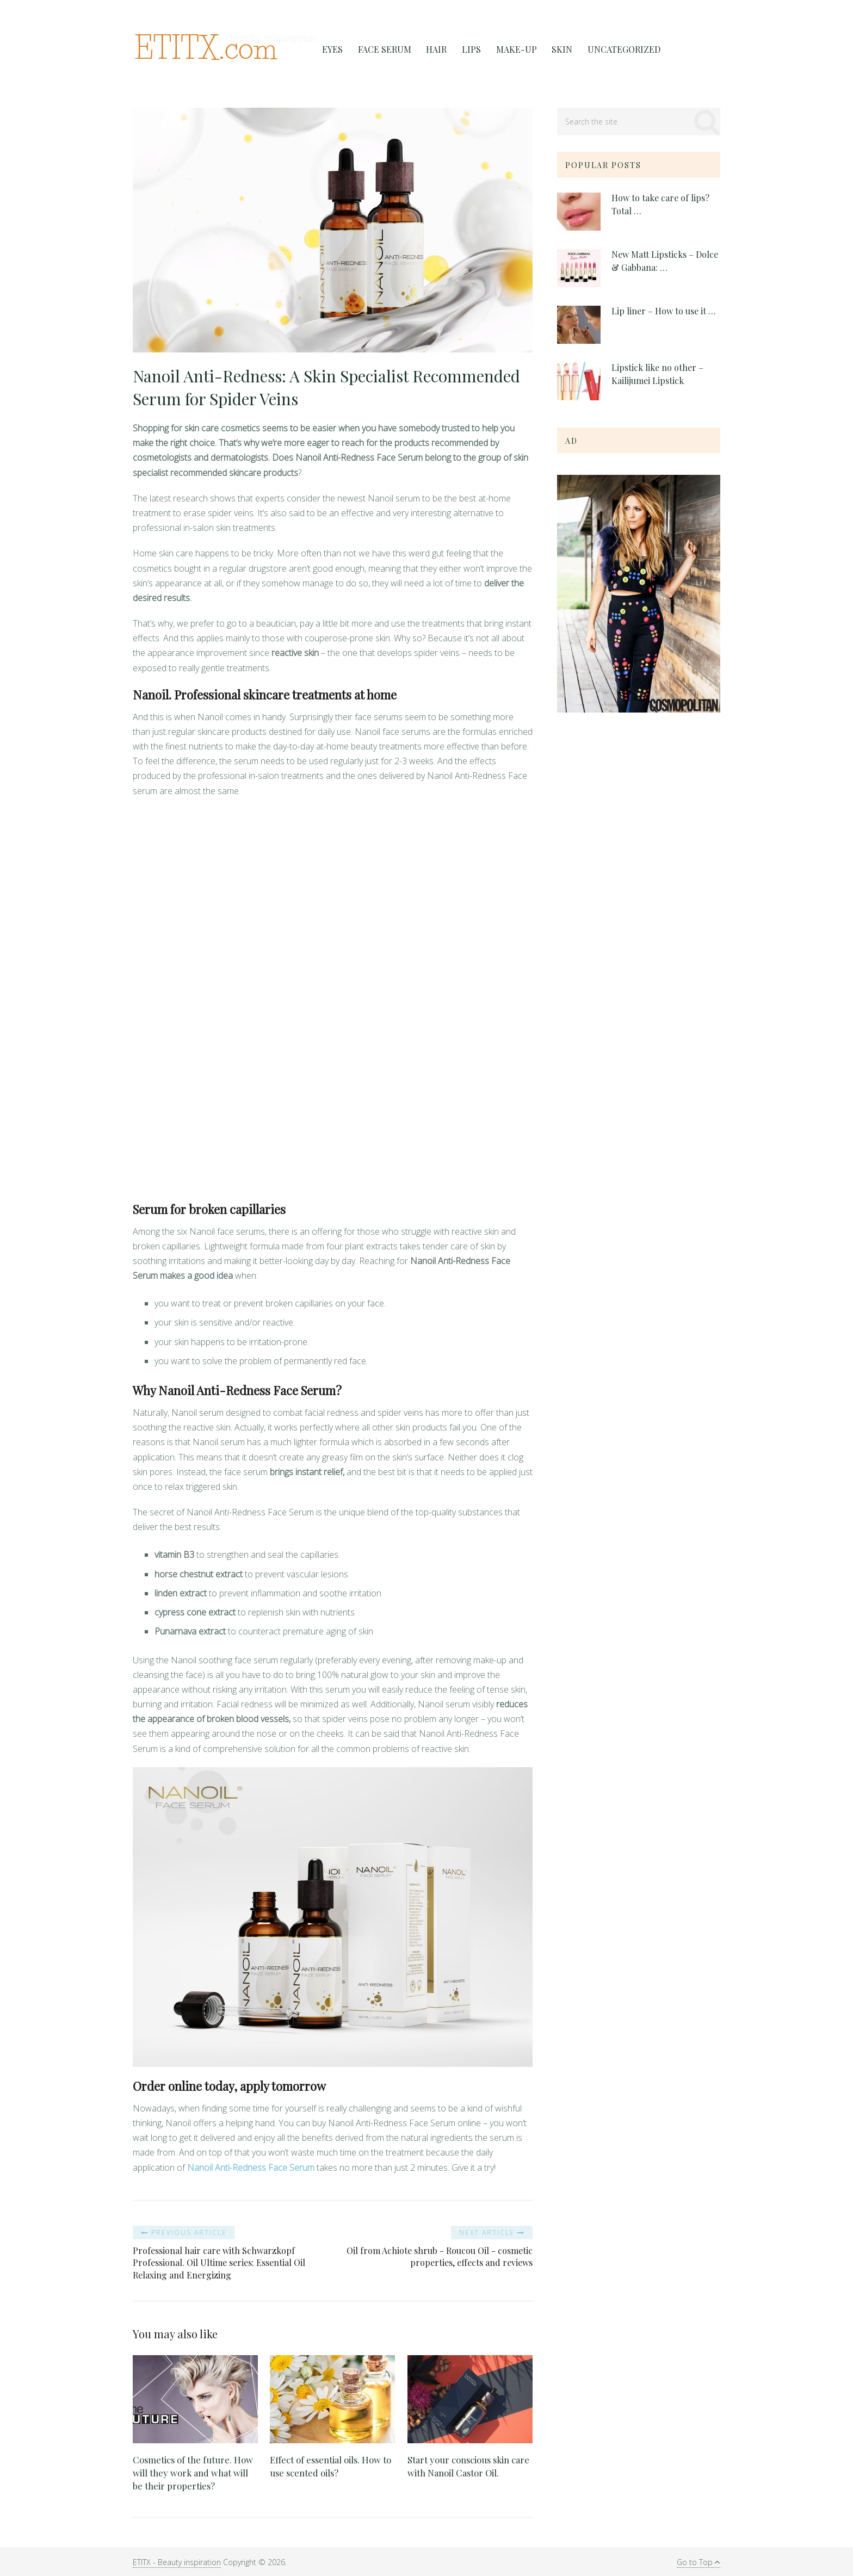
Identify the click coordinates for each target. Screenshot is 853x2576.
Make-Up (507, 49)
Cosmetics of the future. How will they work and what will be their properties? (194, 2473)
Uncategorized (610, 49)
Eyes (331, 49)
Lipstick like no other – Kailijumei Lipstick (657, 374)
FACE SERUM (381, 49)
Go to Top (698, 2562)
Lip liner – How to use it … (663, 311)
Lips (464, 49)
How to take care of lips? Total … (660, 204)
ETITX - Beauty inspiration (177, 2562)
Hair (431, 49)
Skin (551, 49)
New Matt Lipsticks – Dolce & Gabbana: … (664, 261)
